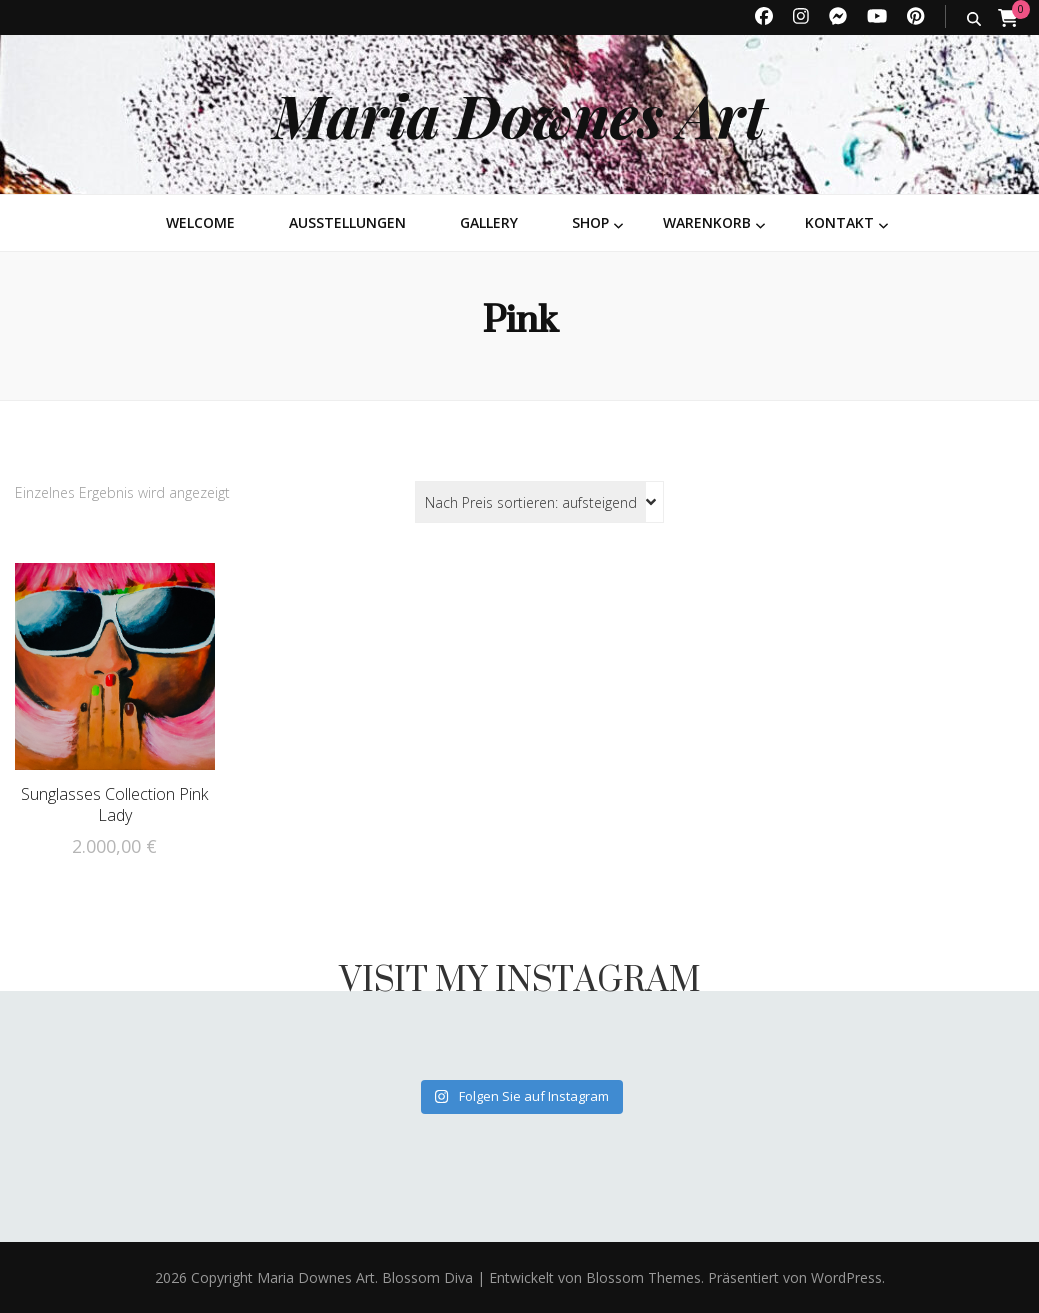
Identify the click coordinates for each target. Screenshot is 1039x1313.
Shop (590, 222)
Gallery (489, 222)
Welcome (200, 222)
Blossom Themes (641, 1277)
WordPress (846, 1277)
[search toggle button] (974, 18)
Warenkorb (707, 222)
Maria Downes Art (519, 114)
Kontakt (839, 222)
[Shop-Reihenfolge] (539, 502)
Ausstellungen (347, 222)
